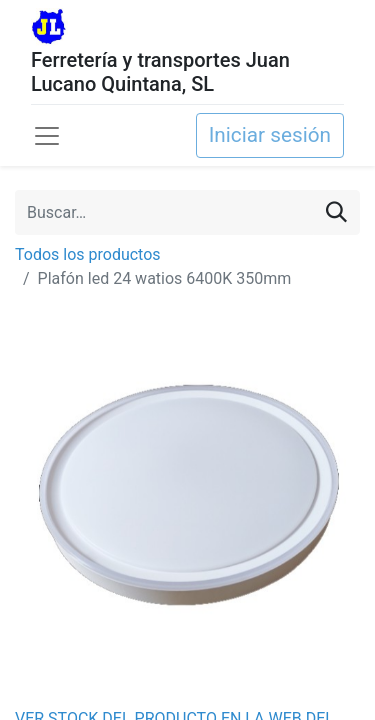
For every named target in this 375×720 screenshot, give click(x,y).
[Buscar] (336, 212)
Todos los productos (88, 254)
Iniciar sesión (270, 135)
